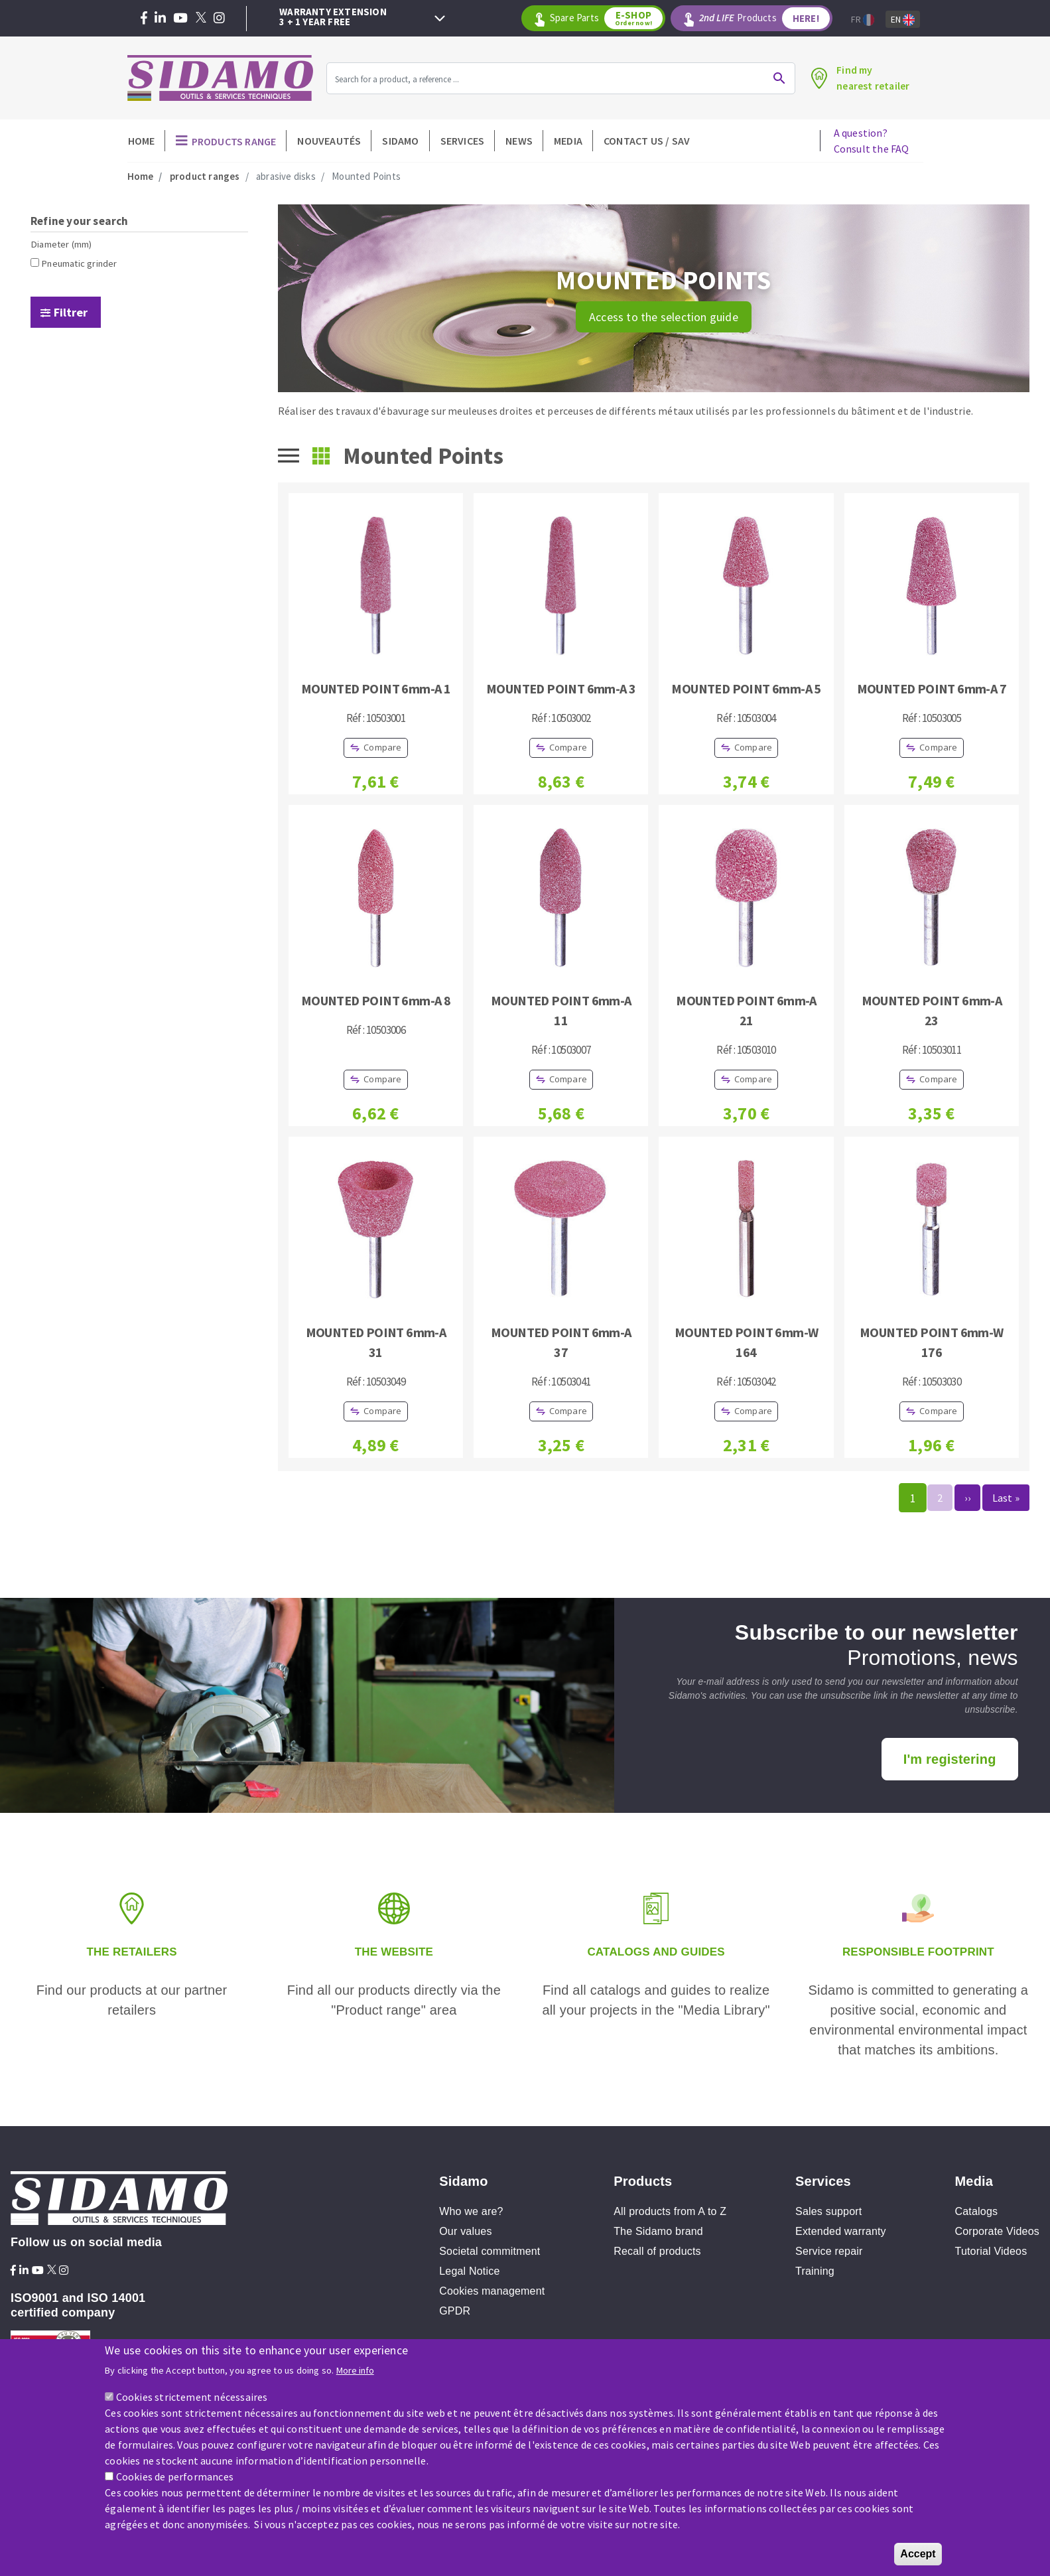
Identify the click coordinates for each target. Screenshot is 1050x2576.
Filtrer (71, 312)
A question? (871, 140)
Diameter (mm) (61, 244)
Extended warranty (840, 2231)
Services (462, 140)
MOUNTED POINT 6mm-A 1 (375, 688)
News (519, 140)
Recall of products (657, 2251)
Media (568, 140)
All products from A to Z (670, 2211)
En (903, 19)
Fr (863, 19)
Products (764, 18)
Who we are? (471, 2211)
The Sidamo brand (658, 2231)
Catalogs (976, 2211)
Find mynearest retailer (872, 78)
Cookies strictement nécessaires (192, 2400)
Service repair (829, 2251)
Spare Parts (607, 18)
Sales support (828, 2211)
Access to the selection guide (663, 316)
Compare (382, 747)
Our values (465, 2231)
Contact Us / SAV (647, 140)
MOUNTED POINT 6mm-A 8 (375, 1000)
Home (141, 140)
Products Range (234, 141)
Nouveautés (329, 140)
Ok (778, 78)
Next (440, 19)
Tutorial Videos (991, 2251)
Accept (917, 2557)
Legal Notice (469, 2271)
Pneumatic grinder (79, 263)
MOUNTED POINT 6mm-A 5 (745, 688)
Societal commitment (489, 2251)
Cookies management (492, 2291)
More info (355, 2374)
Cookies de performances (175, 2479)
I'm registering (949, 1759)
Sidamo (400, 140)
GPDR (454, 2311)
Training (814, 2271)
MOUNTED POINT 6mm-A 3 (560, 688)
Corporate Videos (997, 2231)
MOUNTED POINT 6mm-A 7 (931, 688)
